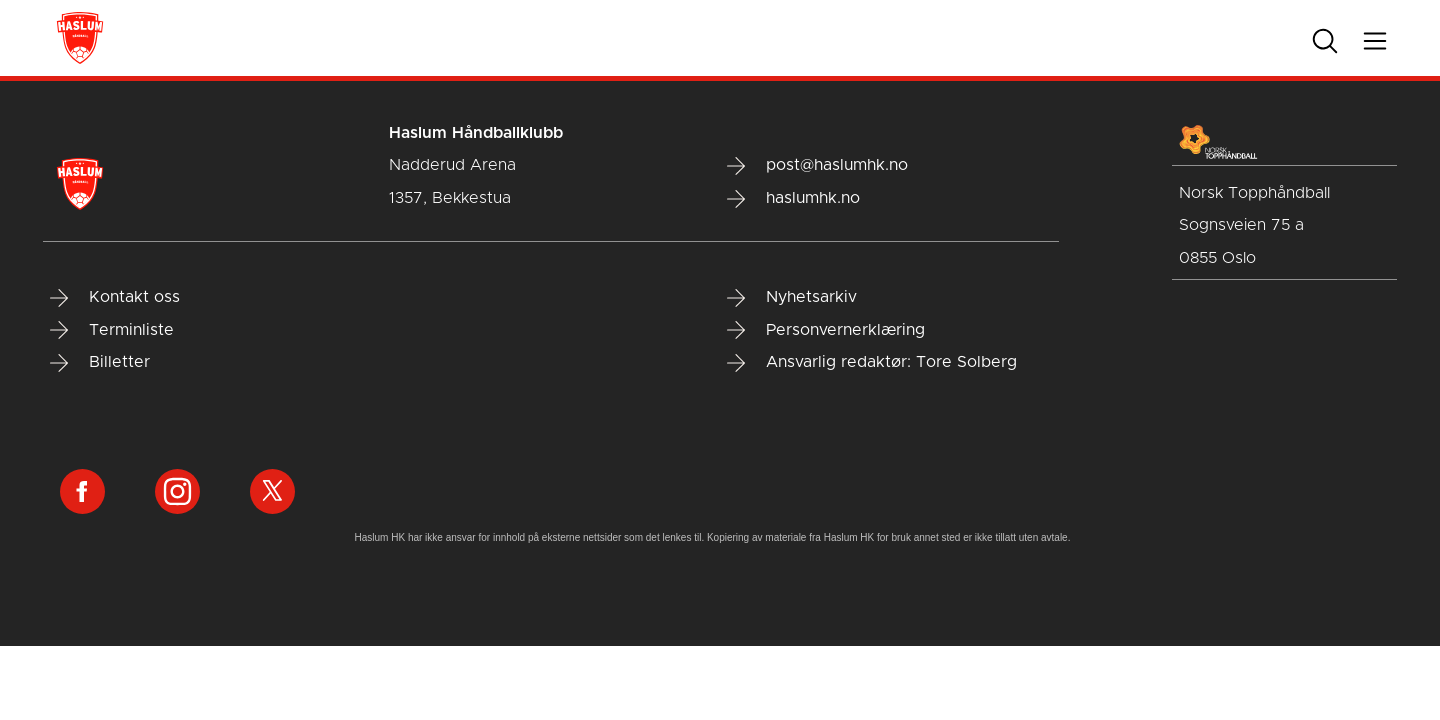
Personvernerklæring (826, 330)
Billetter (100, 363)
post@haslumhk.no (817, 166)
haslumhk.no (793, 199)
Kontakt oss (115, 298)
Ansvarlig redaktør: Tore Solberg (872, 363)
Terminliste (112, 330)
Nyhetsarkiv (792, 298)
